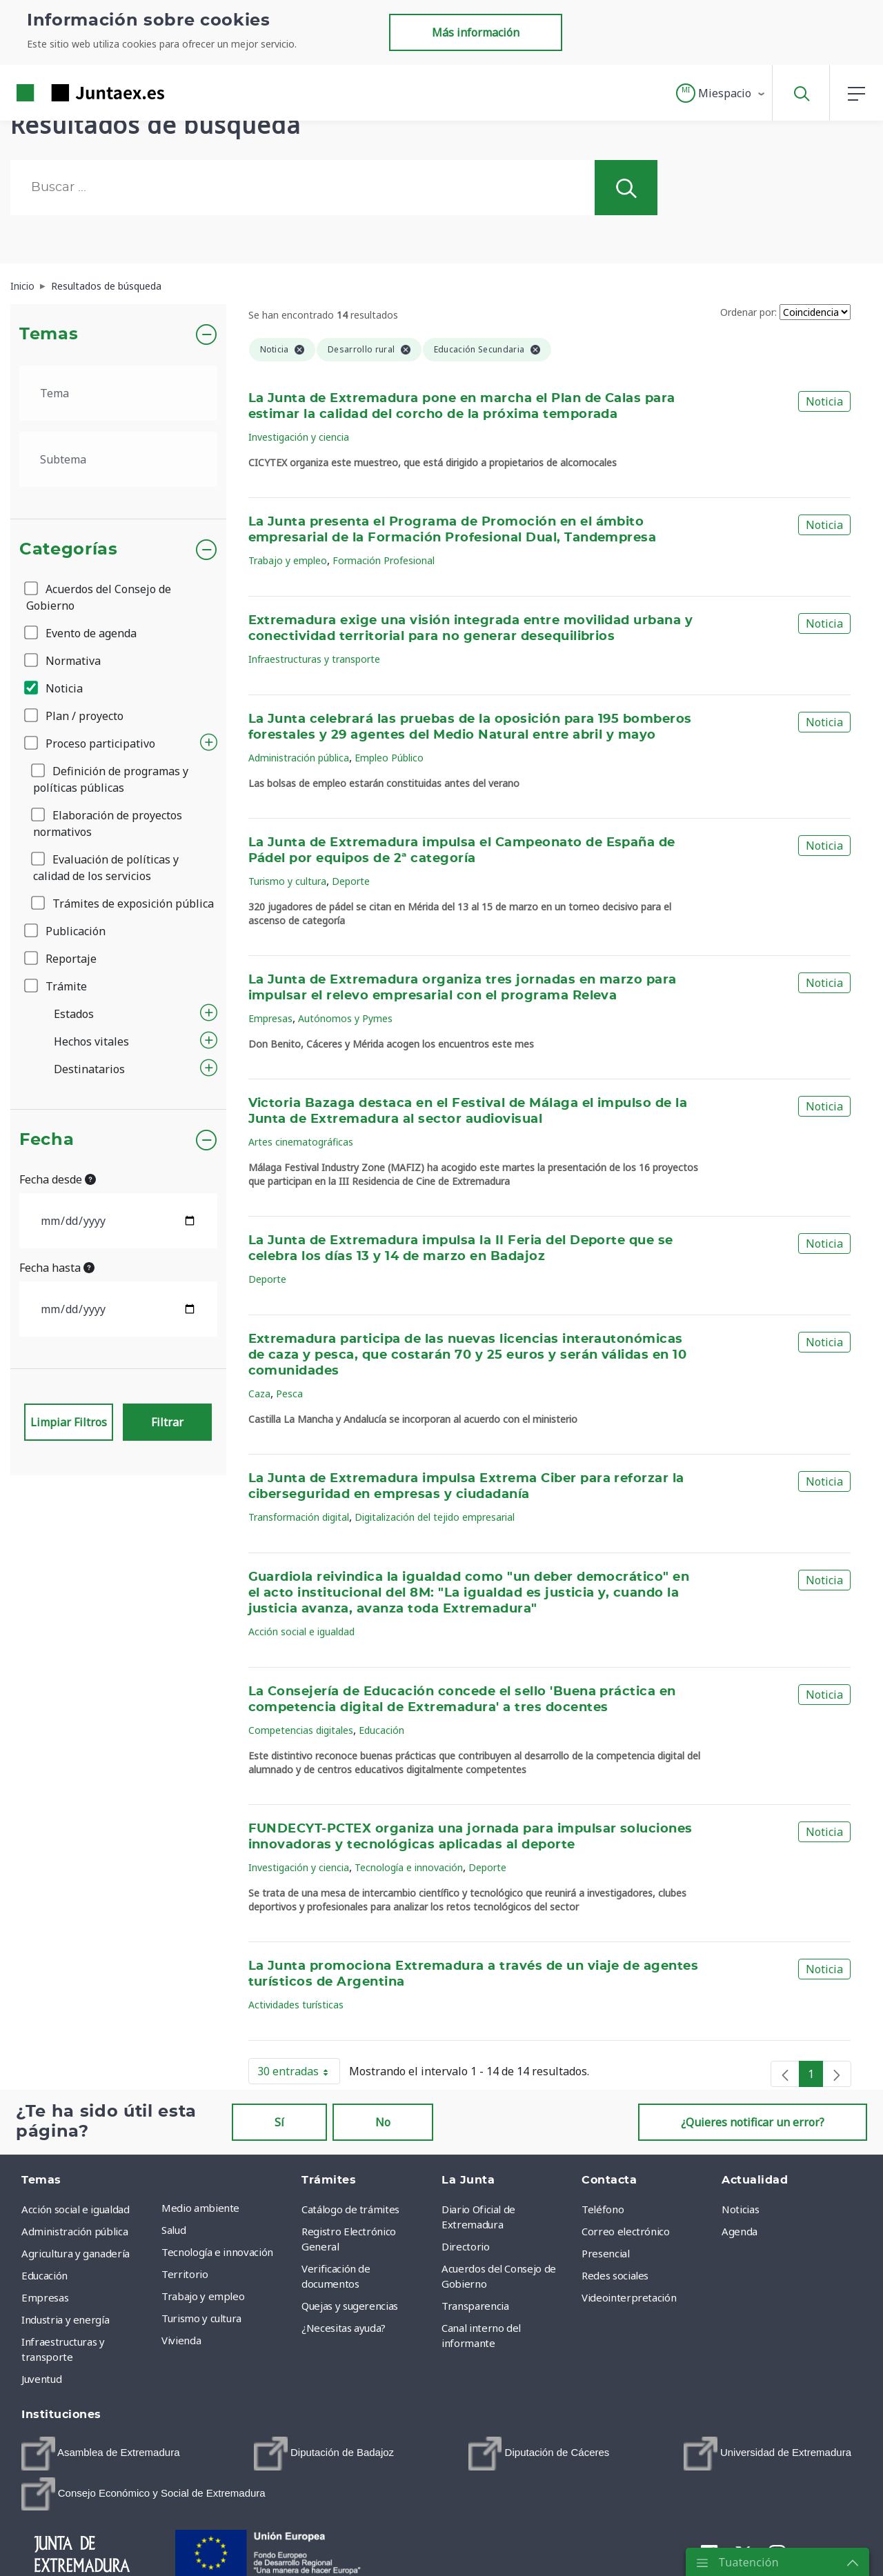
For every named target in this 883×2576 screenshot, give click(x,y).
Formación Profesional (384, 560)
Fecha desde (57, 1179)
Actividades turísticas (296, 2004)
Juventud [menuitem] (41, 2379)
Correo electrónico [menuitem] (626, 2231)
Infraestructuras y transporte (314, 659)
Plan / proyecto (74, 715)
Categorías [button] (68, 549)
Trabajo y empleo (287, 560)
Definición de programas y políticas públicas (110, 779)
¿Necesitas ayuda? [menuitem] (343, 2328)
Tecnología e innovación (409, 1867)
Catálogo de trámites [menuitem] (350, 2209)
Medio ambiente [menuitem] (200, 2208)
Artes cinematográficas (300, 1141)
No (382, 2122)
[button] (721, 93)
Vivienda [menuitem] (181, 2340)
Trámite (56, 986)
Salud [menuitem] (173, 2230)
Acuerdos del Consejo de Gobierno (98, 597)
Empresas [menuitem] (44, 2297)
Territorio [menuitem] (184, 2274)
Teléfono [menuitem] (603, 2209)
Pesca (289, 1393)
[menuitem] (100, 2453)
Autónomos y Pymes (345, 1018)
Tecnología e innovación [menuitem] (217, 2252)
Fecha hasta (57, 1267)
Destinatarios (89, 1069)
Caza (259, 1393)
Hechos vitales (91, 1041)
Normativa (63, 660)
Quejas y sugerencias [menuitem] (349, 2306)
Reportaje (61, 958)
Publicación (66, 931)
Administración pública (298, 757)
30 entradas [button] (298, 2074)
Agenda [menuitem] (739, 2231)
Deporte (351, 881)
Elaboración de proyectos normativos (107, 823)
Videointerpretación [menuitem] (629, 2297)
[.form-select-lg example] (118, 393)
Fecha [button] (46, 1140)
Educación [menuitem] (44, 2275)
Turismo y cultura (287, 881)
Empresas (270, 1018)
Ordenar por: (748, 312)
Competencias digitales (300, 1730)
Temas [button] (48, 334)
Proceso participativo (90, 743)
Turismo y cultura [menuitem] (201, 2318)
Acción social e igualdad (301, 1631)
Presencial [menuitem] (606, 2253)
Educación (381, 1730)
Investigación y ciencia (298, 436)
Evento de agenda (81, 633)
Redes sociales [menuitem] (615, 2275)
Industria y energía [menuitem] (65, 2319)
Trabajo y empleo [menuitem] (202, 2296)
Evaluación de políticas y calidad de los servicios (106, 867)
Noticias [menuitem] (740, 2209)
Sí (279, 2122)
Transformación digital (298, 1517)
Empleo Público (389, 757)
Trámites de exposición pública (123, 903)
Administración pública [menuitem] (74, 2231)
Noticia (54, 688)
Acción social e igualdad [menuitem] (75, 2209)
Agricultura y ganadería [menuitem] (75, 2253)
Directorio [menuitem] (466, 2246)
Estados (74, 1013)
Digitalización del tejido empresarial (435, 1517)
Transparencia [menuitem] (475, 2306)
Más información (475, 32)
